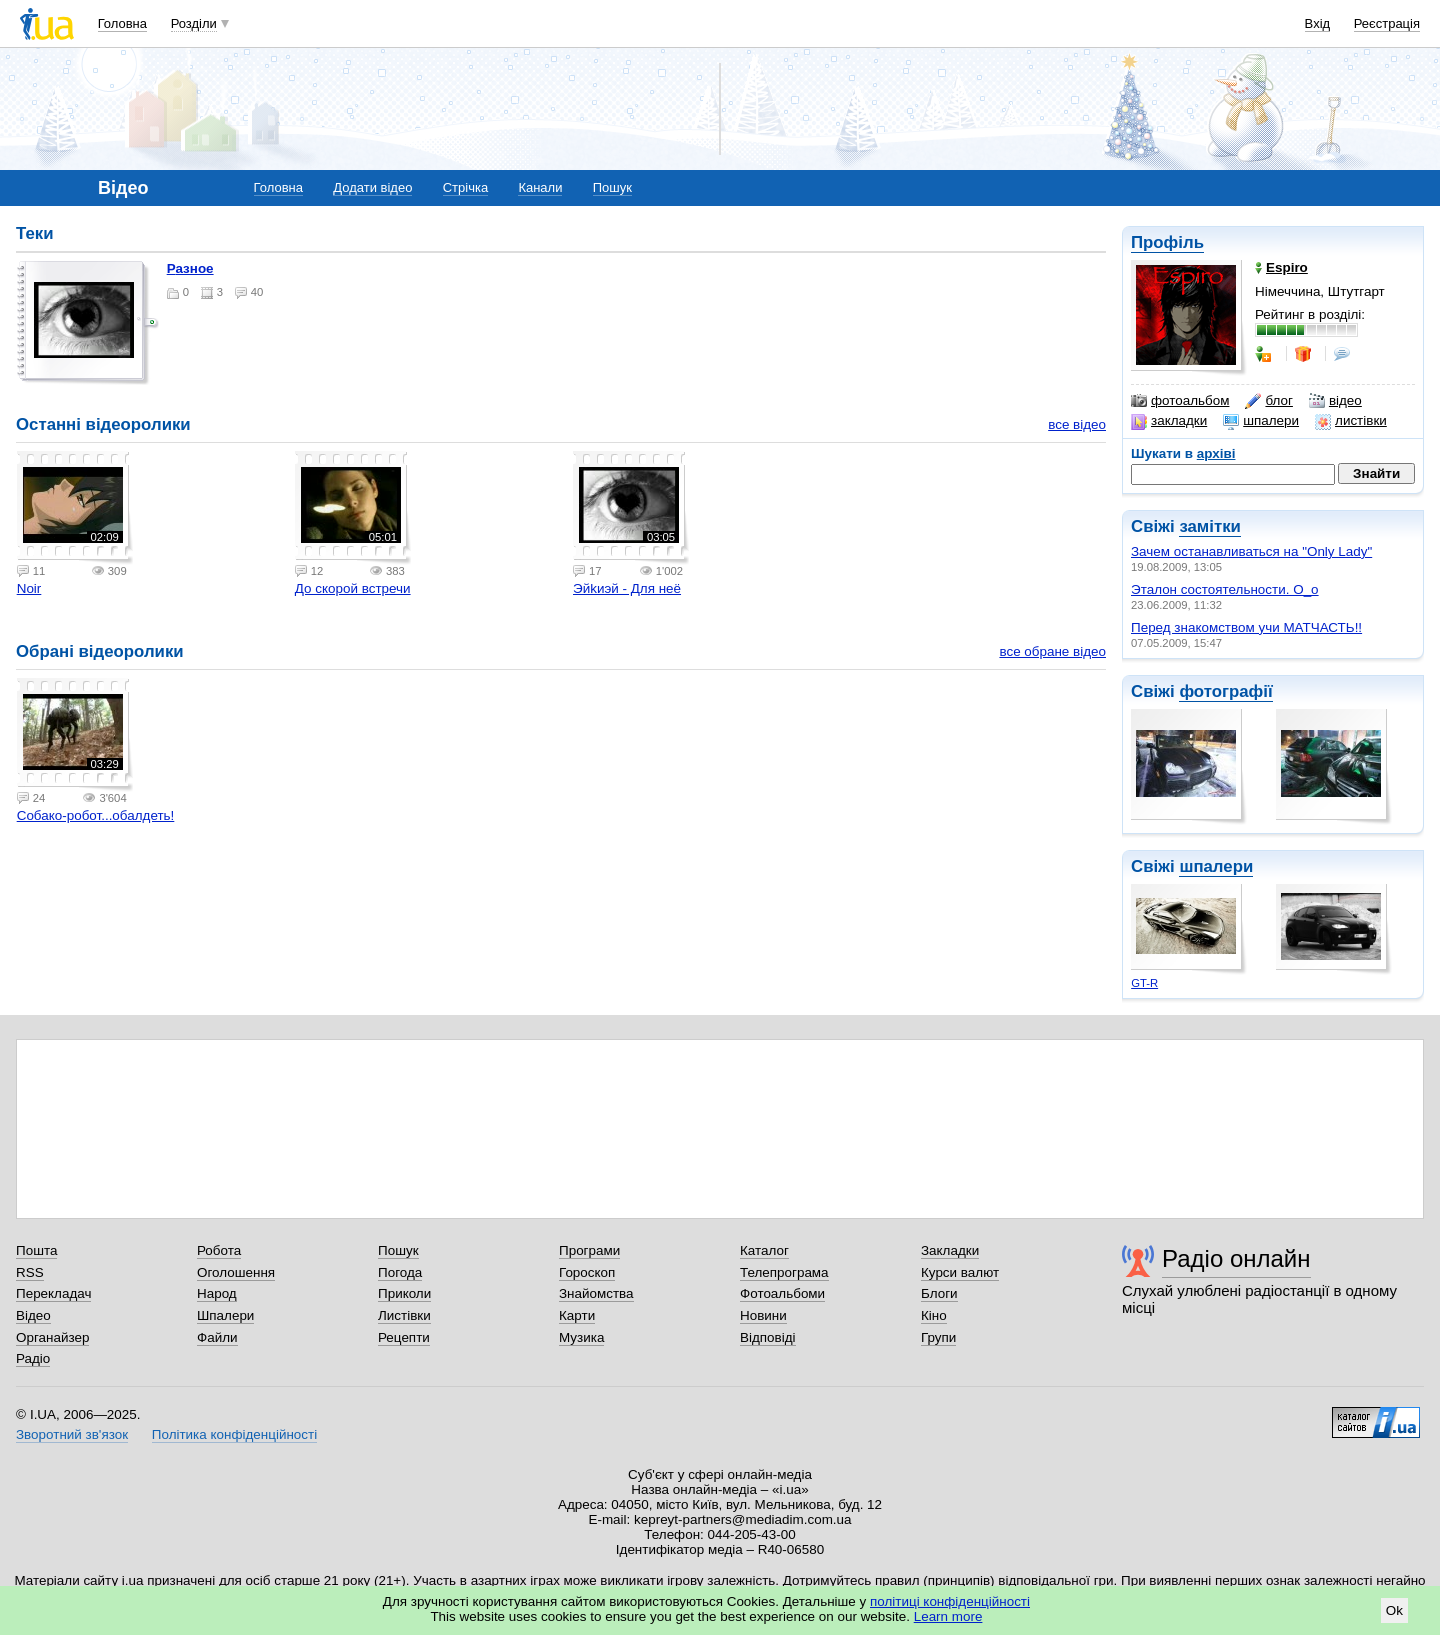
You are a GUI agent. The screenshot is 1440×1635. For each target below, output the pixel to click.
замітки (1210, 526)
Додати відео (372, 187)
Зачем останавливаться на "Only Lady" (1251, 551)
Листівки (404, 1315)
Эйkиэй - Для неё (627, 588)
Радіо (33, 1358)
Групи (938, 1337)
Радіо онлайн (1236, 1258)
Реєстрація (1387, 23)
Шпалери (225, 1315)
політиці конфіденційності (950, 1601)
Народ (217, 1293)
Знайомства (596, 1293)
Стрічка (465, 187)
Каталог (764, 1250)
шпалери (1261, 421)
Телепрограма (784, 1272)
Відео (33, 1315)
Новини (763, 1315)
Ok (1394, 1610)
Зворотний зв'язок (72, 1434)
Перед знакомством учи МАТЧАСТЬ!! (1246, 627)
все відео (1077, 424)
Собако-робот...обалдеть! (96, 815)
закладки (1169, 421)
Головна (122, 23)
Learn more (948, 1616)
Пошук (612, 187)
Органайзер (52, 1337)
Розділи (194, 23)
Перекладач (53, 1293)
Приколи (404, 1293)
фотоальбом (1180, 401)
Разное (190, 268)
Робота (219, 1250)
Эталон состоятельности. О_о (1225, 589)
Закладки (950, 1250)
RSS (30, 1272)
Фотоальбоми (782, 1293)
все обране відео (1052, 651)
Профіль (1167, 242)
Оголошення (236, 1272)
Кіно (934, 1315)
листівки (1351, 421)
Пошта (36, 1250)
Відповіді (768, 1337)
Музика (581, 1337)
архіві (1216, 453)
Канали (540, 187)
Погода (400, 1272)
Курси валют (960, 1272)
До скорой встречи (353, 588)
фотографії (1225, 691)
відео (1335, 401)
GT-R (1144, 983)
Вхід (1318, 23)
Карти (577, 1315)
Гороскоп (587, 1272)
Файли (217, 1337)
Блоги (939, 1293)
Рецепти (404, 1337)
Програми (589, 1250)
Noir (29, 588)
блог (1268, 401)
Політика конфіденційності (234, 1434)
